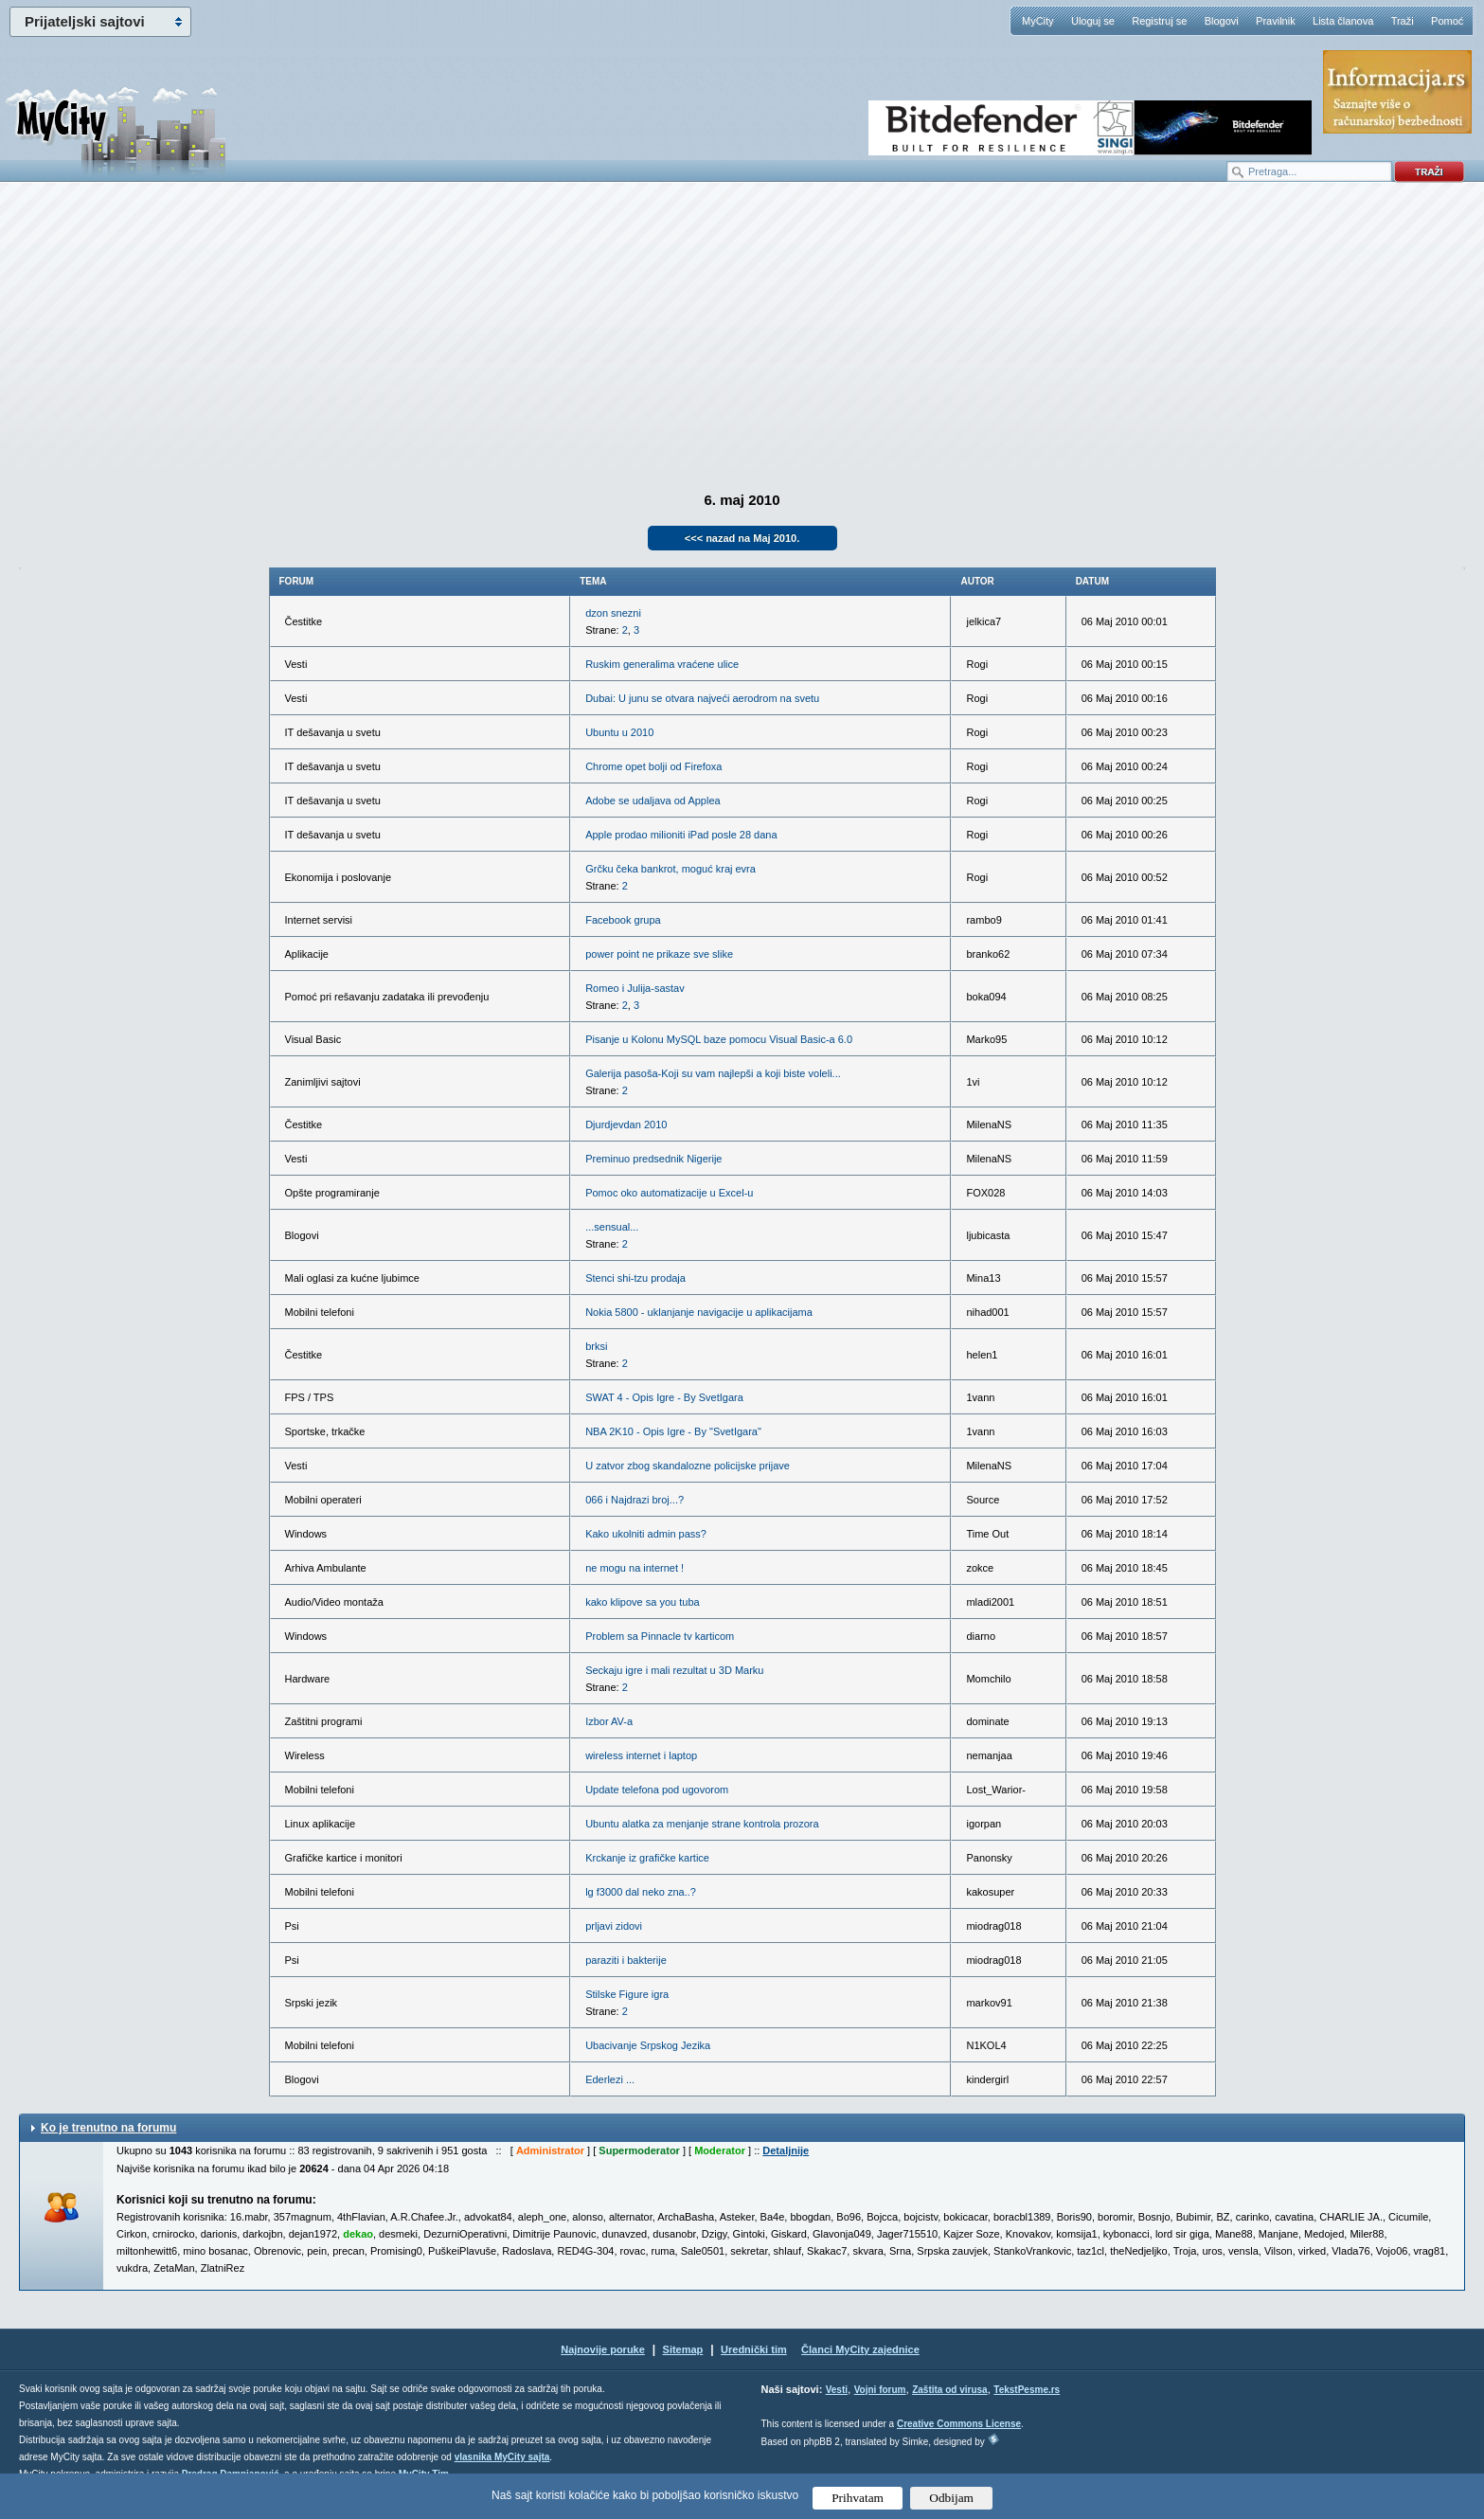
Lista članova (1343, 21)
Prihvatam (857, 2498)
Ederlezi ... (610, 2079)
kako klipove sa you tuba (642, 1602)
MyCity (1038, 21)
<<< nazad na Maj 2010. (742, 538)
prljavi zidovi (613, 1926)
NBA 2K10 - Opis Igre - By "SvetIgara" (673, 1431)
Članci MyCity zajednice (860, 2349)
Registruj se (1159, 21)
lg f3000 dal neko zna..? (640, 1892)
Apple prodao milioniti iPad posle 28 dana (681, 834)
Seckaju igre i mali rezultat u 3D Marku (674, 1670)
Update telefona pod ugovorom (656, 1789)
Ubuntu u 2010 (619, 732)
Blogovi (1222, 21)
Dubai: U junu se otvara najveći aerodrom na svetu (702, 698)
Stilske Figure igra (627, 1994)
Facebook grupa (623, 920)
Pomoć (1447, 21)
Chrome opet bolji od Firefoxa (653, 766)
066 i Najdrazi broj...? (634, 1499)
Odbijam (951, 2498)
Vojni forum (880, 2389)
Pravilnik (1276, 21)
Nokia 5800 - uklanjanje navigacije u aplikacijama (699, 1312)
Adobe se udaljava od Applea (653, 800)
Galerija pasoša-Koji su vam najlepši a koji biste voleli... (713, 1073)
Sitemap (683, 2349)
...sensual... (611, 1227)
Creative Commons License (959, 2424)
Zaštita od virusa (949, 2389)
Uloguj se (1093, 21)
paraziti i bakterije (626, 1960)
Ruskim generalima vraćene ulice (662, 664)
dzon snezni (613, 613)
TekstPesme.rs (1026, 2389)
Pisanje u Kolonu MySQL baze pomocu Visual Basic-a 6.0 (718, 1039)
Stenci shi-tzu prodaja (635, 1278)
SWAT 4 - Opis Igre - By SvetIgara (664, 1397)
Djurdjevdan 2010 (626, 1124)
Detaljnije (785, 2150)
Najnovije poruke (603, 2349)
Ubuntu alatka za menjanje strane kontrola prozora (701, 1823)
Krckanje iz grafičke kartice (647, 1857)
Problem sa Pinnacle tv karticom (659, 1636)
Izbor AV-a (609, 1721)
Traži (1402, 21)
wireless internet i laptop (641, 1755)
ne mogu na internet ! (634, 1568)
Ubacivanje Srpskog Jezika (647, 2045)
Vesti (837, 2389)
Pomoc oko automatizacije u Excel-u (669, 1192)
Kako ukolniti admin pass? (645, 1533)
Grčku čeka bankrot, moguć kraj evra (670, 868)
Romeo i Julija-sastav (635, 988)
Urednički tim (754, 2349)
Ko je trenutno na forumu (108, 2127)
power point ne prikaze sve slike (659, 954)
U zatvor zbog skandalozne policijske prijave (687, 1465)
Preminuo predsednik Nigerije (653, 1158)
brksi (596, 1346)
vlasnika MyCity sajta (502, 2457)
